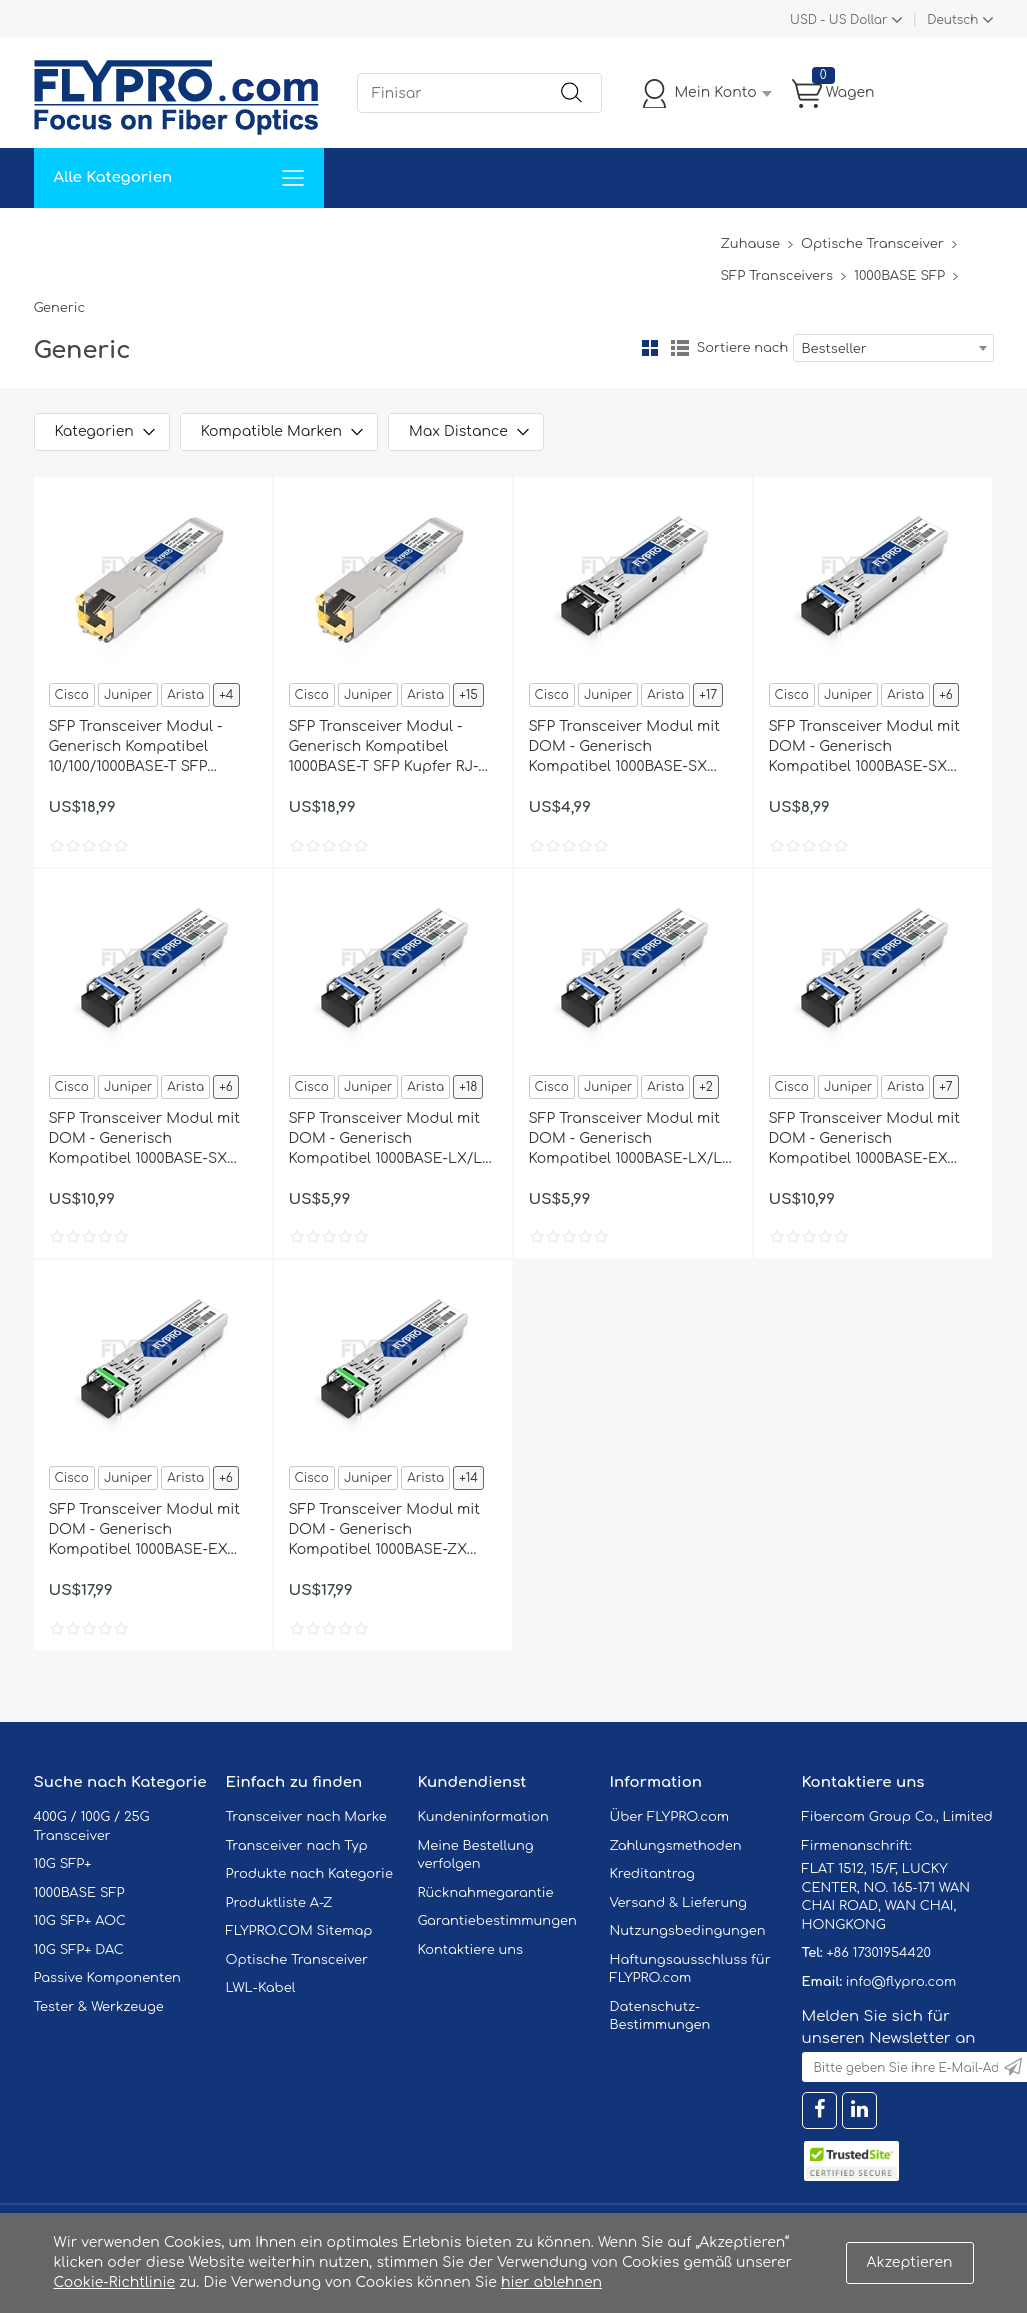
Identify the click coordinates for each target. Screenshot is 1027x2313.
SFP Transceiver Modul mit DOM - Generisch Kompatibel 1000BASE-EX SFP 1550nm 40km (144, 1531)
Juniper (128, 695)
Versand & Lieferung (678, 1903)
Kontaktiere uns (471, 1950)
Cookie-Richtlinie (115, 2282)
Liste (680, 348)
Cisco (72, 695)
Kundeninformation (483, 1817)
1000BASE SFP (899, 276)
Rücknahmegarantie (486, 1893)
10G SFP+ (63, 1864)
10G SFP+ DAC (79, 1950)
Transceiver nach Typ (297, 1846)
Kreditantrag (652, 1874)
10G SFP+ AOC (80, 1921)
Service (258, 237)
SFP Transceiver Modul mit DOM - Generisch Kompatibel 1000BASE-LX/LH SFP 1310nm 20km (632, 1140)
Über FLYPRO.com (670, 1817)
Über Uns (616, 237)
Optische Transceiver (872, 244)
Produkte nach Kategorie (309, 1874)
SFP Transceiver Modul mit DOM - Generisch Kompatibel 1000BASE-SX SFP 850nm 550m (624, 748)
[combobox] (893, 348)
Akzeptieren (910, 2262)
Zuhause (78, 237)
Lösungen (170, 237)
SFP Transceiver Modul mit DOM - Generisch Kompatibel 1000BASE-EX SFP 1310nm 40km (864, 1140)
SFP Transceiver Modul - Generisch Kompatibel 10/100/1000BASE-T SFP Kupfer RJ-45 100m (136, 748)
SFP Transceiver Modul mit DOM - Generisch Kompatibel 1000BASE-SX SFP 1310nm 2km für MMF (144, 1140)
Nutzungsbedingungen (688, 1931)
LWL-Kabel (261, 1988)
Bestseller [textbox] (834, 349)
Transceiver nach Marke (306, 1817)
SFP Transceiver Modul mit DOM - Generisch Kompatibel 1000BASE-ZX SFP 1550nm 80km (384, 1531)
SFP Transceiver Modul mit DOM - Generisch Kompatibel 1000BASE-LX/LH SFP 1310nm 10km (392, 1140)
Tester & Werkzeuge (99, 2007)
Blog (692, 237)
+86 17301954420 (878, 1953)
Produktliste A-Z (279, 1903)
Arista (185, 695)
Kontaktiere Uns (498, 237)
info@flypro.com (901, 1982)
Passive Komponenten (107, 1978)
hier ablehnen (551, 2282)
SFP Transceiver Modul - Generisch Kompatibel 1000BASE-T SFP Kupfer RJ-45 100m (392, 748)
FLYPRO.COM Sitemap (299, 1931)
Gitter (650, 348)
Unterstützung (362, 237)
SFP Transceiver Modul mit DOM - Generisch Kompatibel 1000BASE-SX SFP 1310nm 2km (864, 748)
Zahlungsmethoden (676, 1846)
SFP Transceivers (776, 276)
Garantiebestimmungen (497, 1921)
